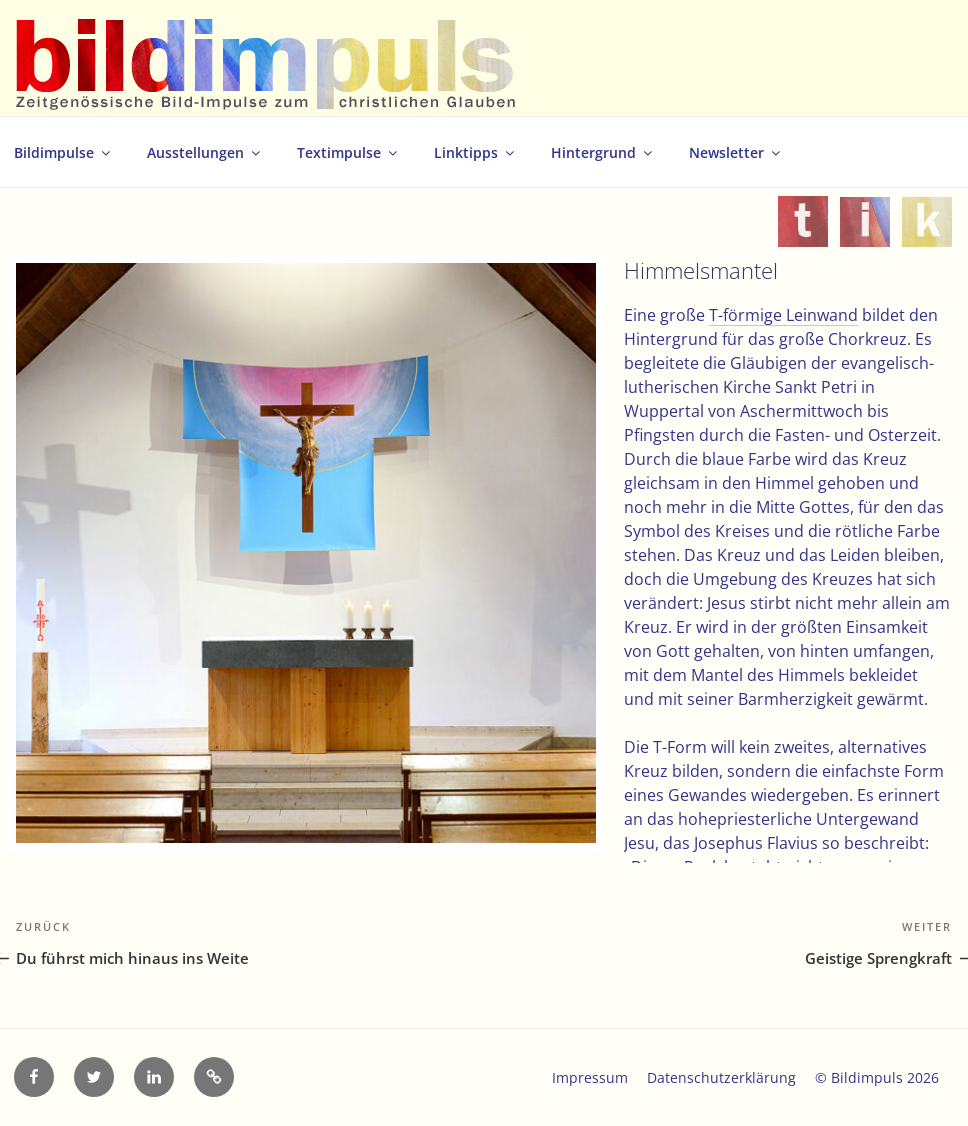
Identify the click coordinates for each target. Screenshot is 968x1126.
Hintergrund (603, 152)
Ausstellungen (205, 152)
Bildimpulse (63, 152)
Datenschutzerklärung (721, 1077)
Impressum (590, 1077)
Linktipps (475, 152)
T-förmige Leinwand (783, 315)
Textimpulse (348, 152)
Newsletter (736, 152)
